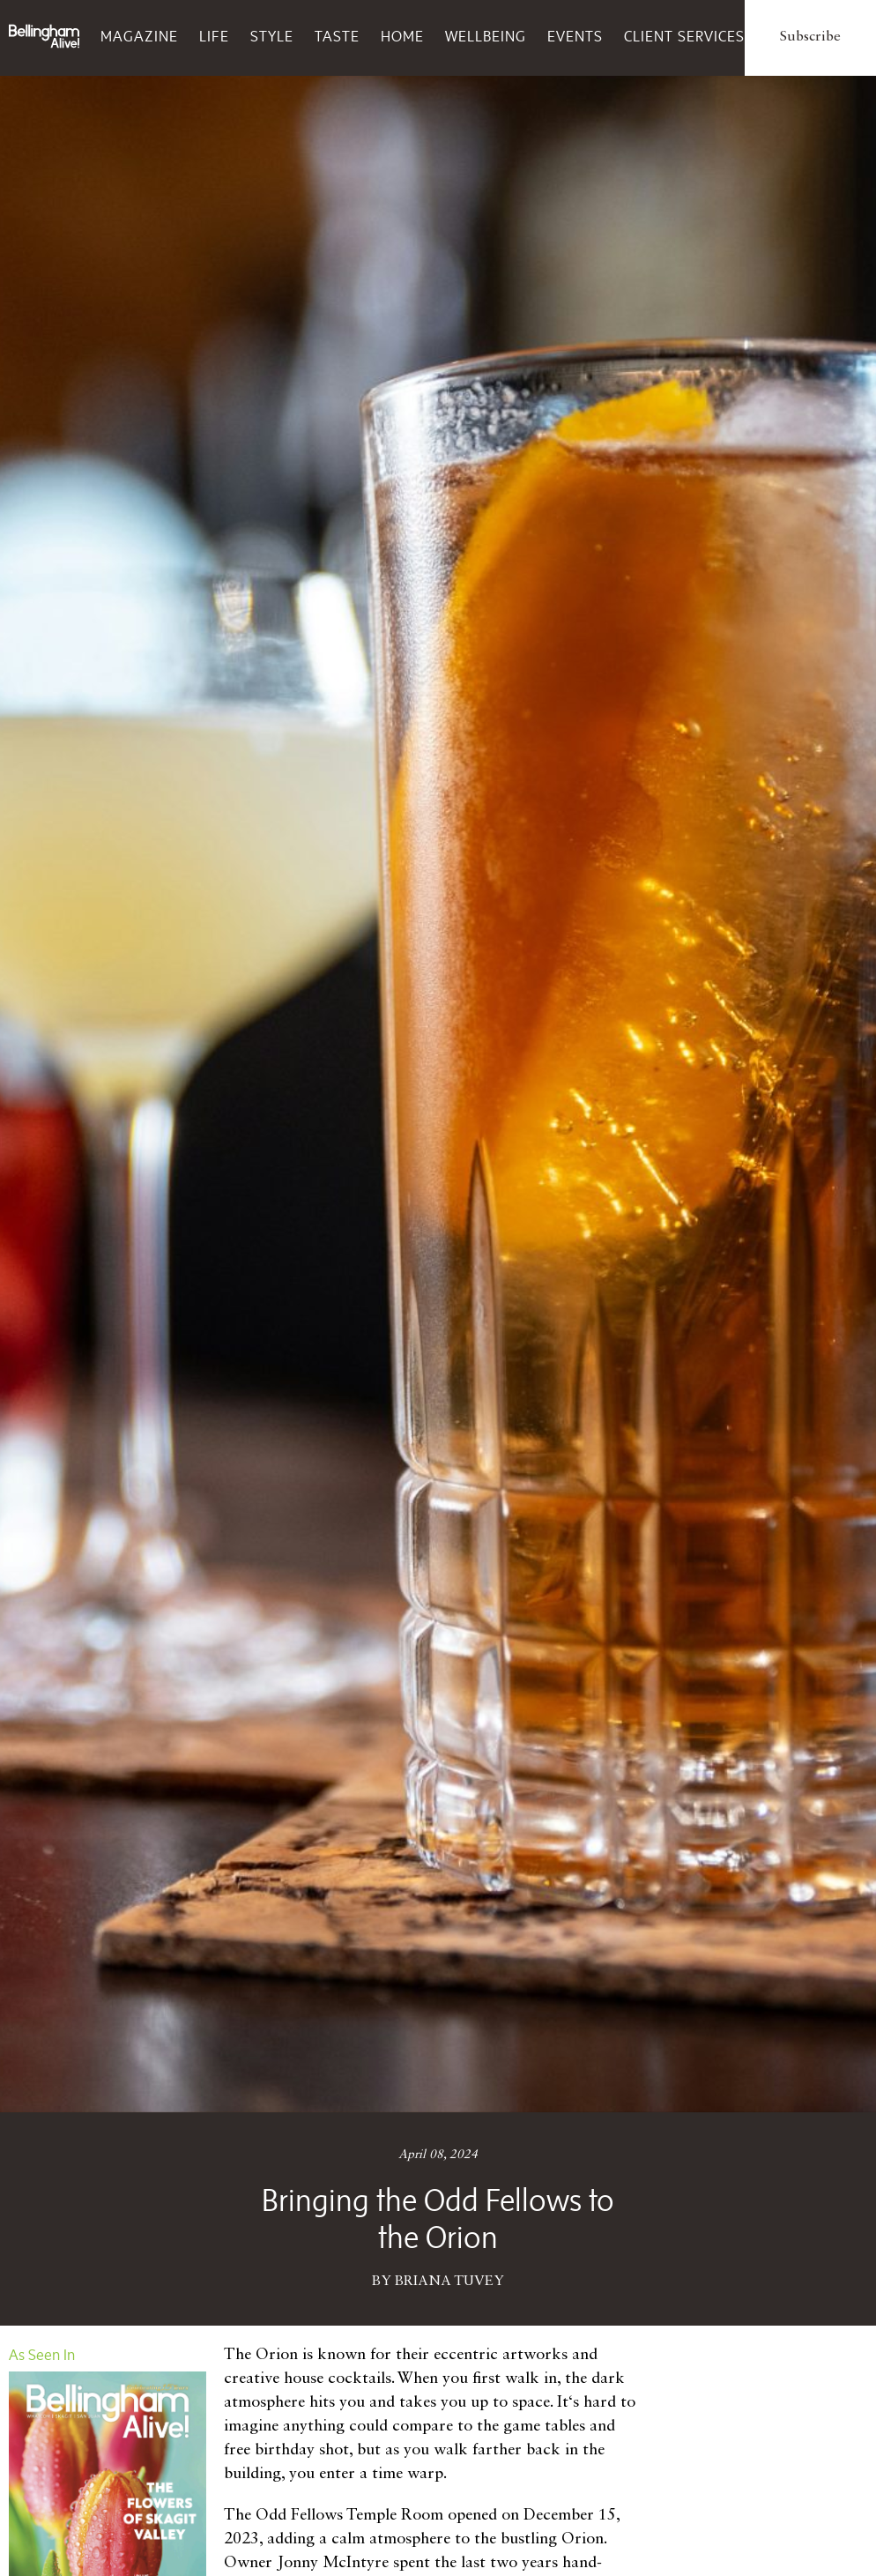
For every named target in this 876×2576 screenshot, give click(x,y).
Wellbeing (485, 36)
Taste (337, 36)
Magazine (139, 36)
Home (402, 36)
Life (214, 36)
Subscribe (810, 37)
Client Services (684, 36)
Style (271, 36)
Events (575, 36)
